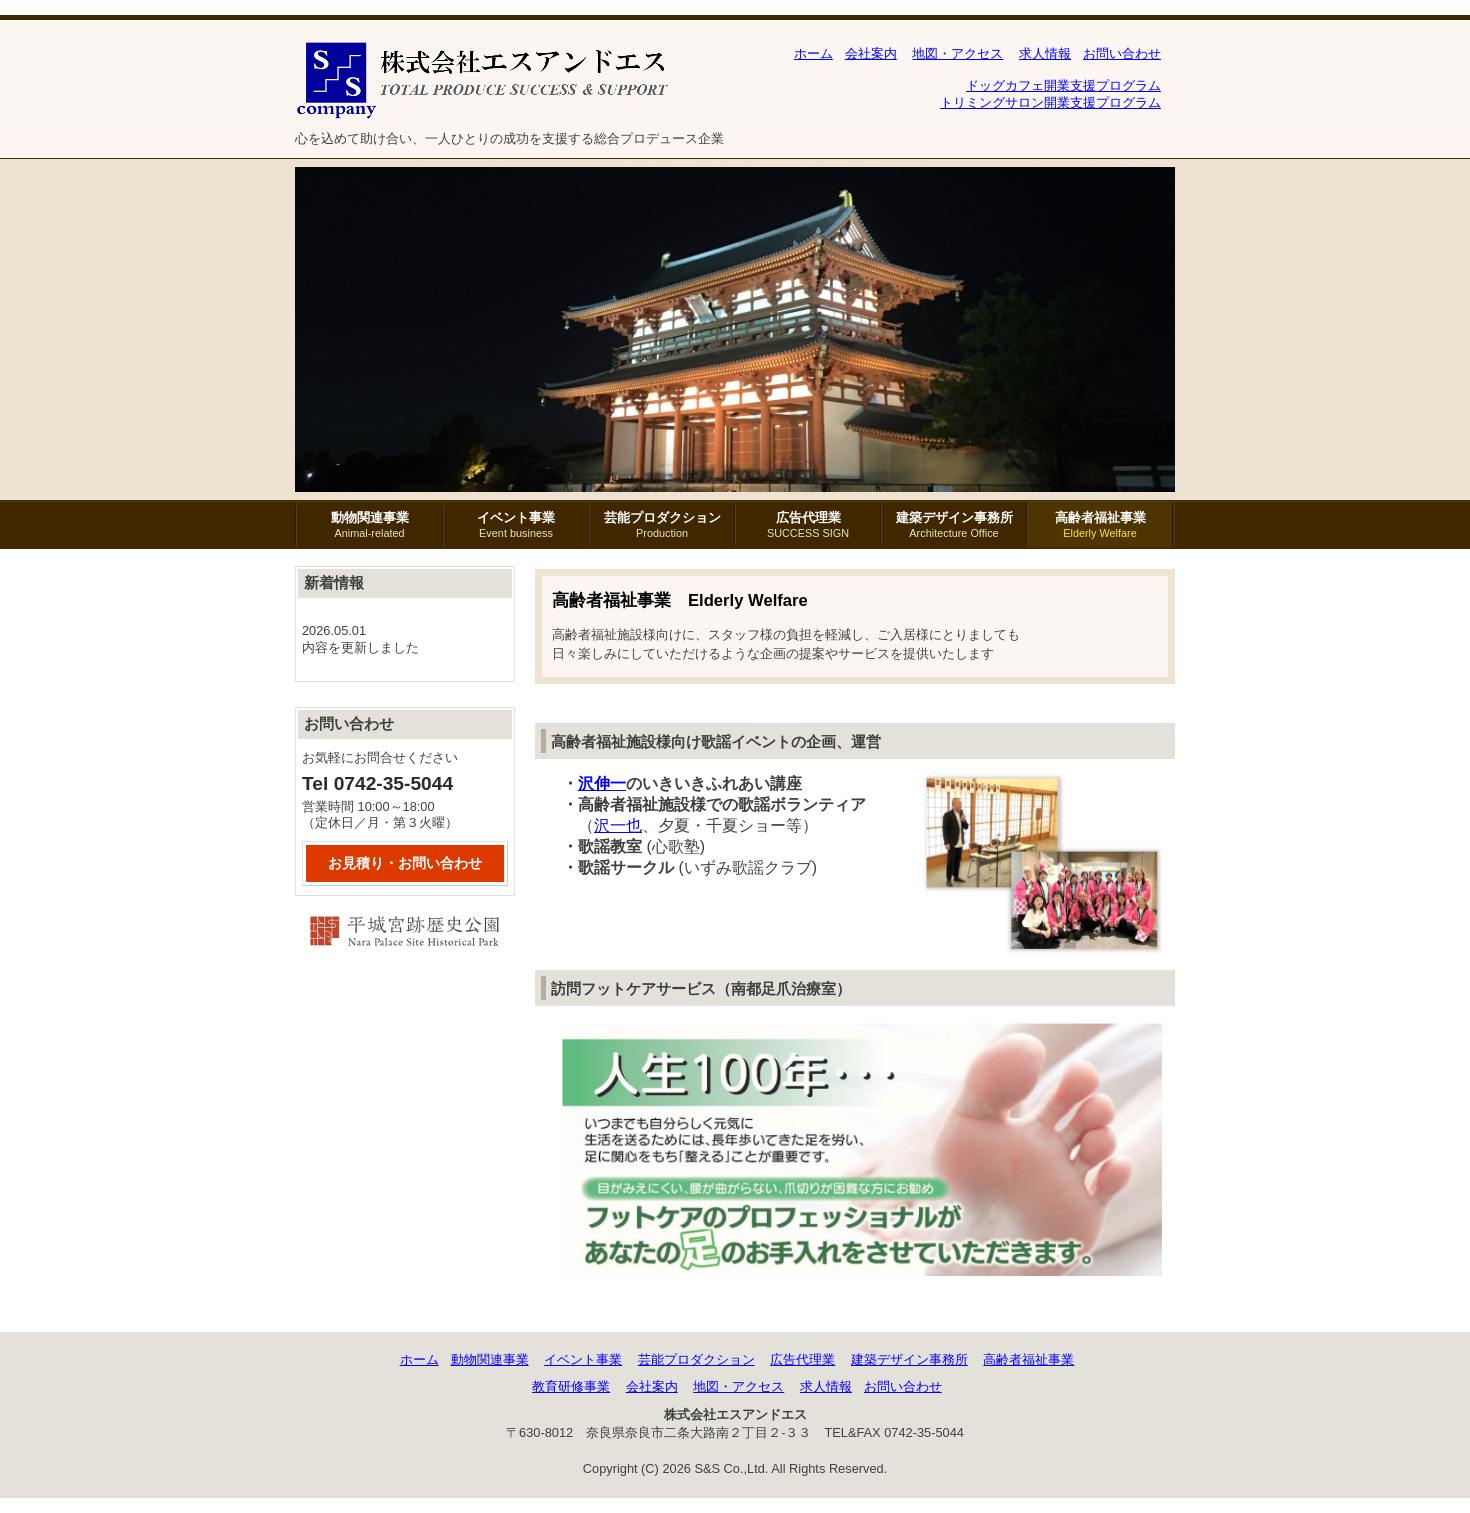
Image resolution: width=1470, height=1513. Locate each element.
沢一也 (618, 825)
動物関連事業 (369, 525)
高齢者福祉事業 (1100, 525)
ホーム (813, 53)
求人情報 (1045, 53)
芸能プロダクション (662, 525)
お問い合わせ (1122, 53)
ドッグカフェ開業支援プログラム (1063, 85)
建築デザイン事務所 (954, 525)
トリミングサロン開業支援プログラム (1050, 102)
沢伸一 (602, 783)
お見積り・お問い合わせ (405, 863)
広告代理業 (808, 525)
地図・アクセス (957, 53)
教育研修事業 (571, 1386)
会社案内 (871, 53)
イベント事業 (516, 525)
